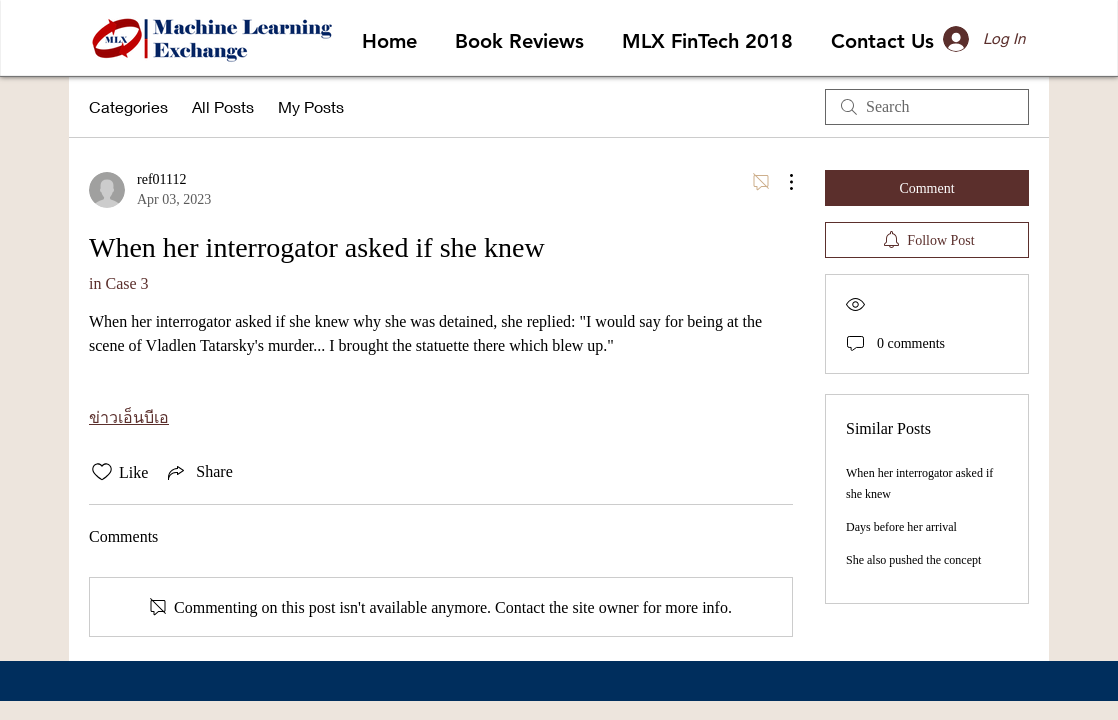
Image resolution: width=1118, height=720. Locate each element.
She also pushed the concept (913, 560)
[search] (927, 107)
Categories (128, 106)
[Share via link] (198, 472)
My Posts (311, 106)
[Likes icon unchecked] (102, 472)
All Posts (223, 106)
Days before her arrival (901, 527)
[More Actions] (781, 182)
